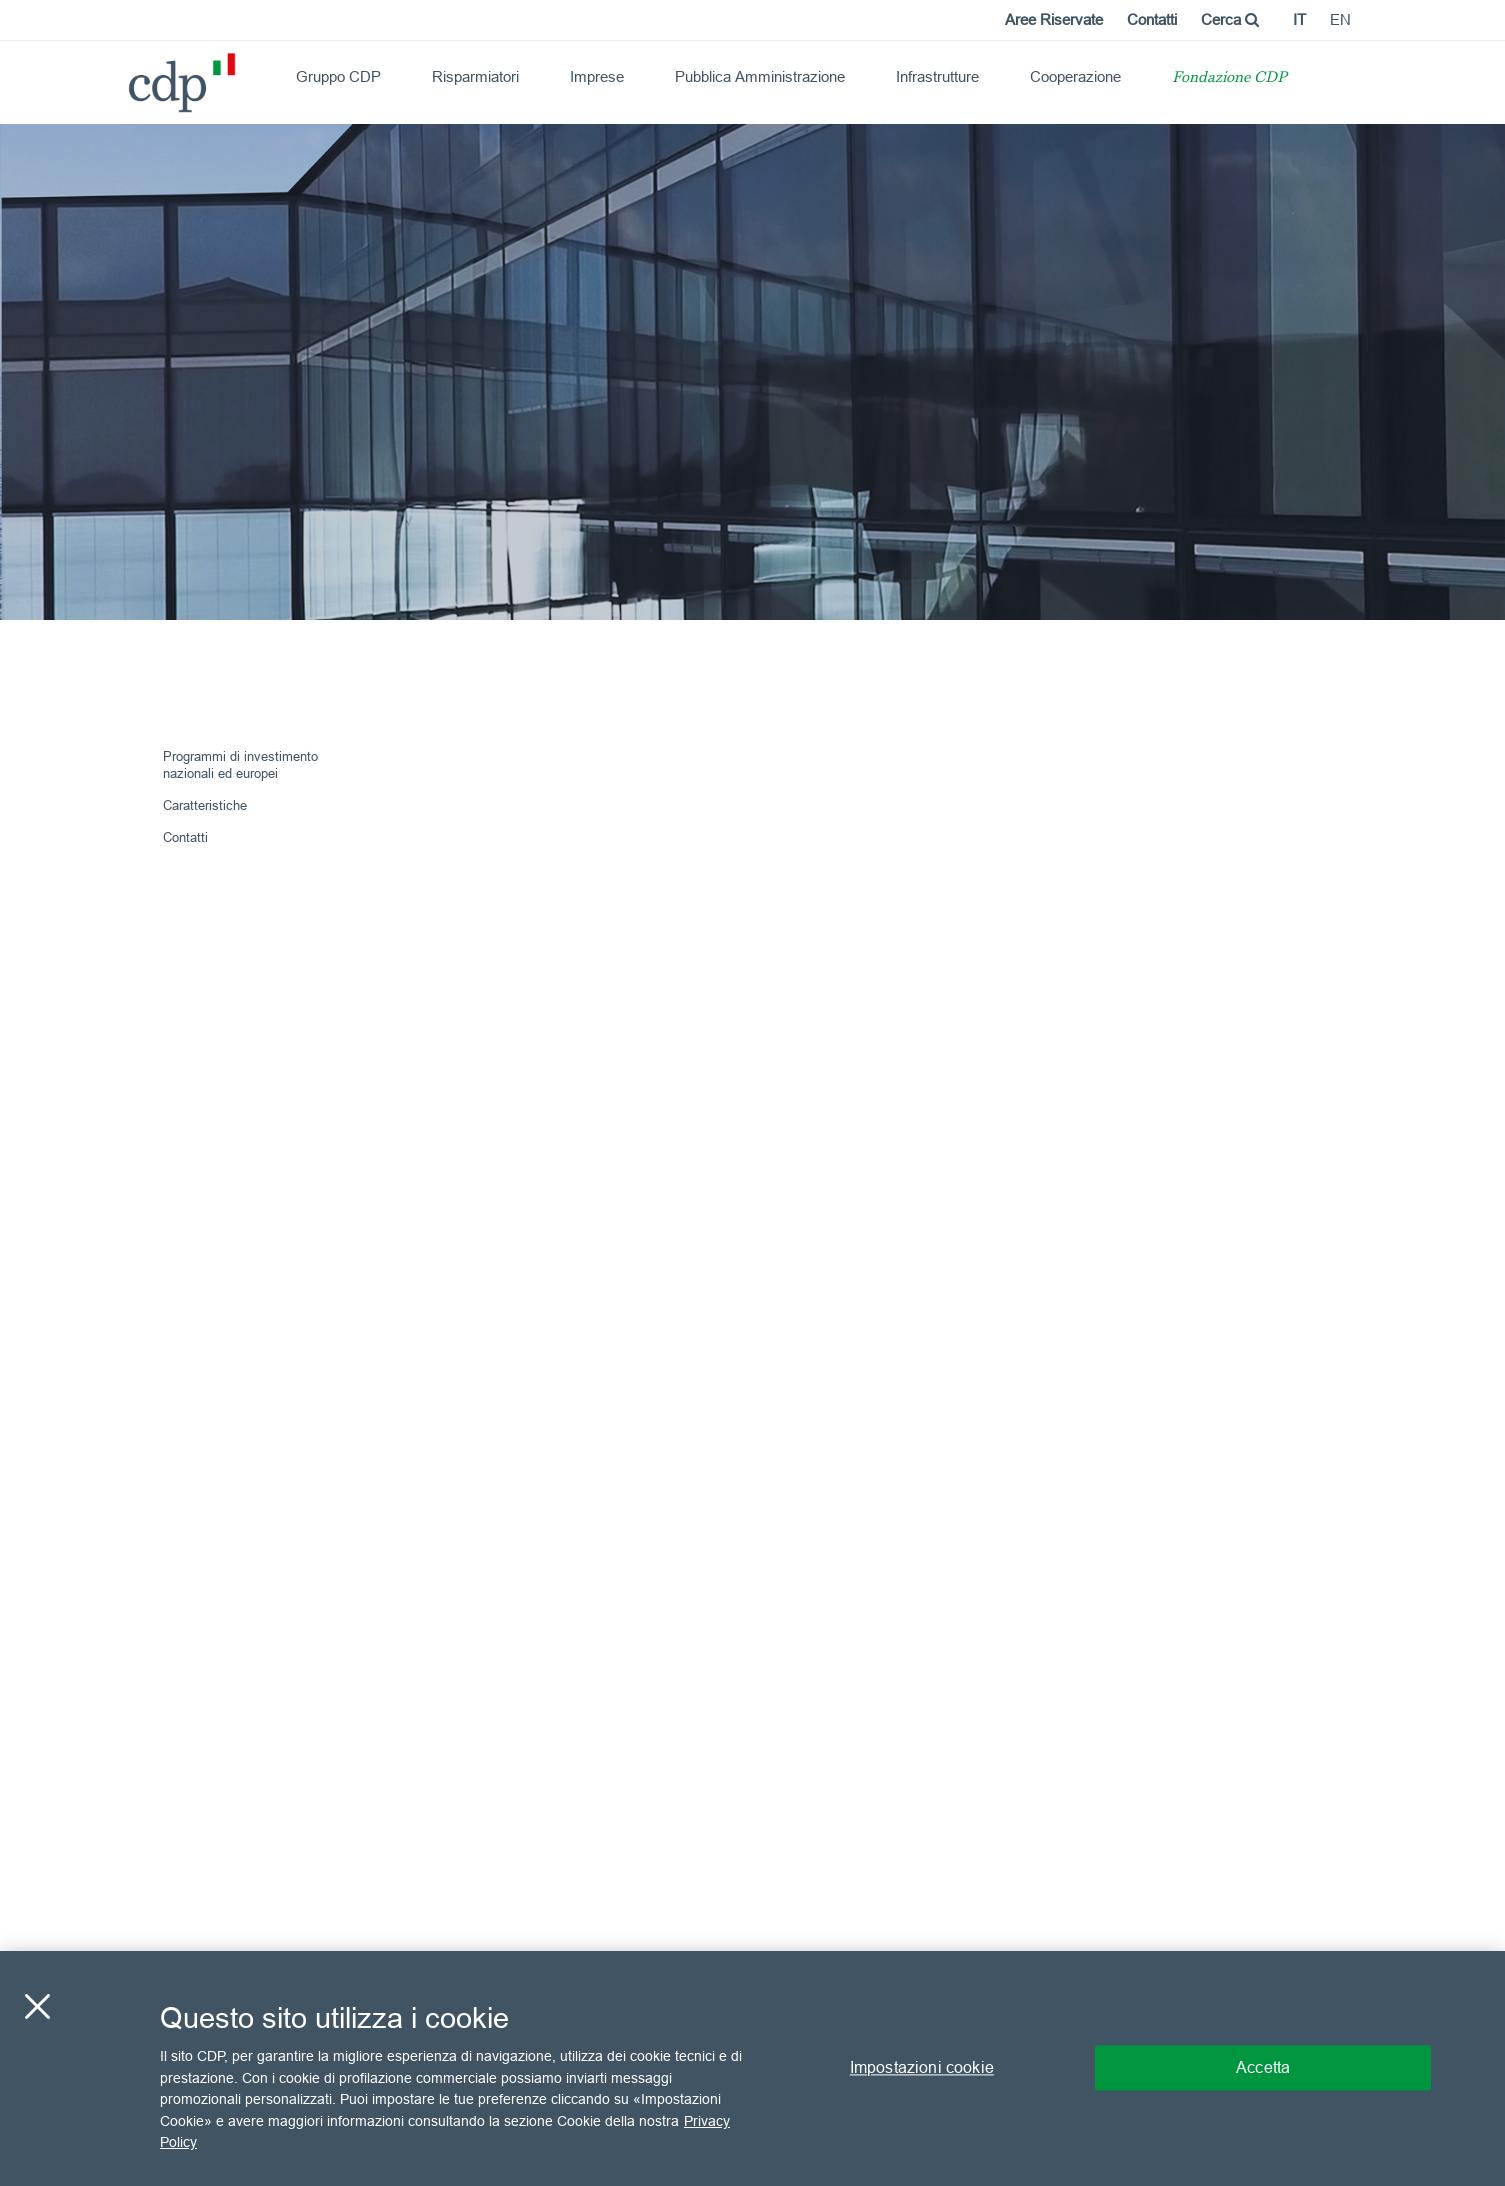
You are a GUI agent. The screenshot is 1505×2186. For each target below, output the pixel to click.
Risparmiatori (475, 76)
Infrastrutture (937, 76)
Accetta (1263, 2068)
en (1340, 19)
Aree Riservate (1054, 19)
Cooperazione (1075, 76)
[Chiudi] (37, 2007)
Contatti (1152, 19)
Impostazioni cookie (922, 2068)
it (1299, 19)
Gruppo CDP (338, 76)
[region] (752, 2068)
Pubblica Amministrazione (760, 76)
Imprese (597, 76)
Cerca (1230, 19)
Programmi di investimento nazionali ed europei (240, 764)
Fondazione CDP (1229, 78)
